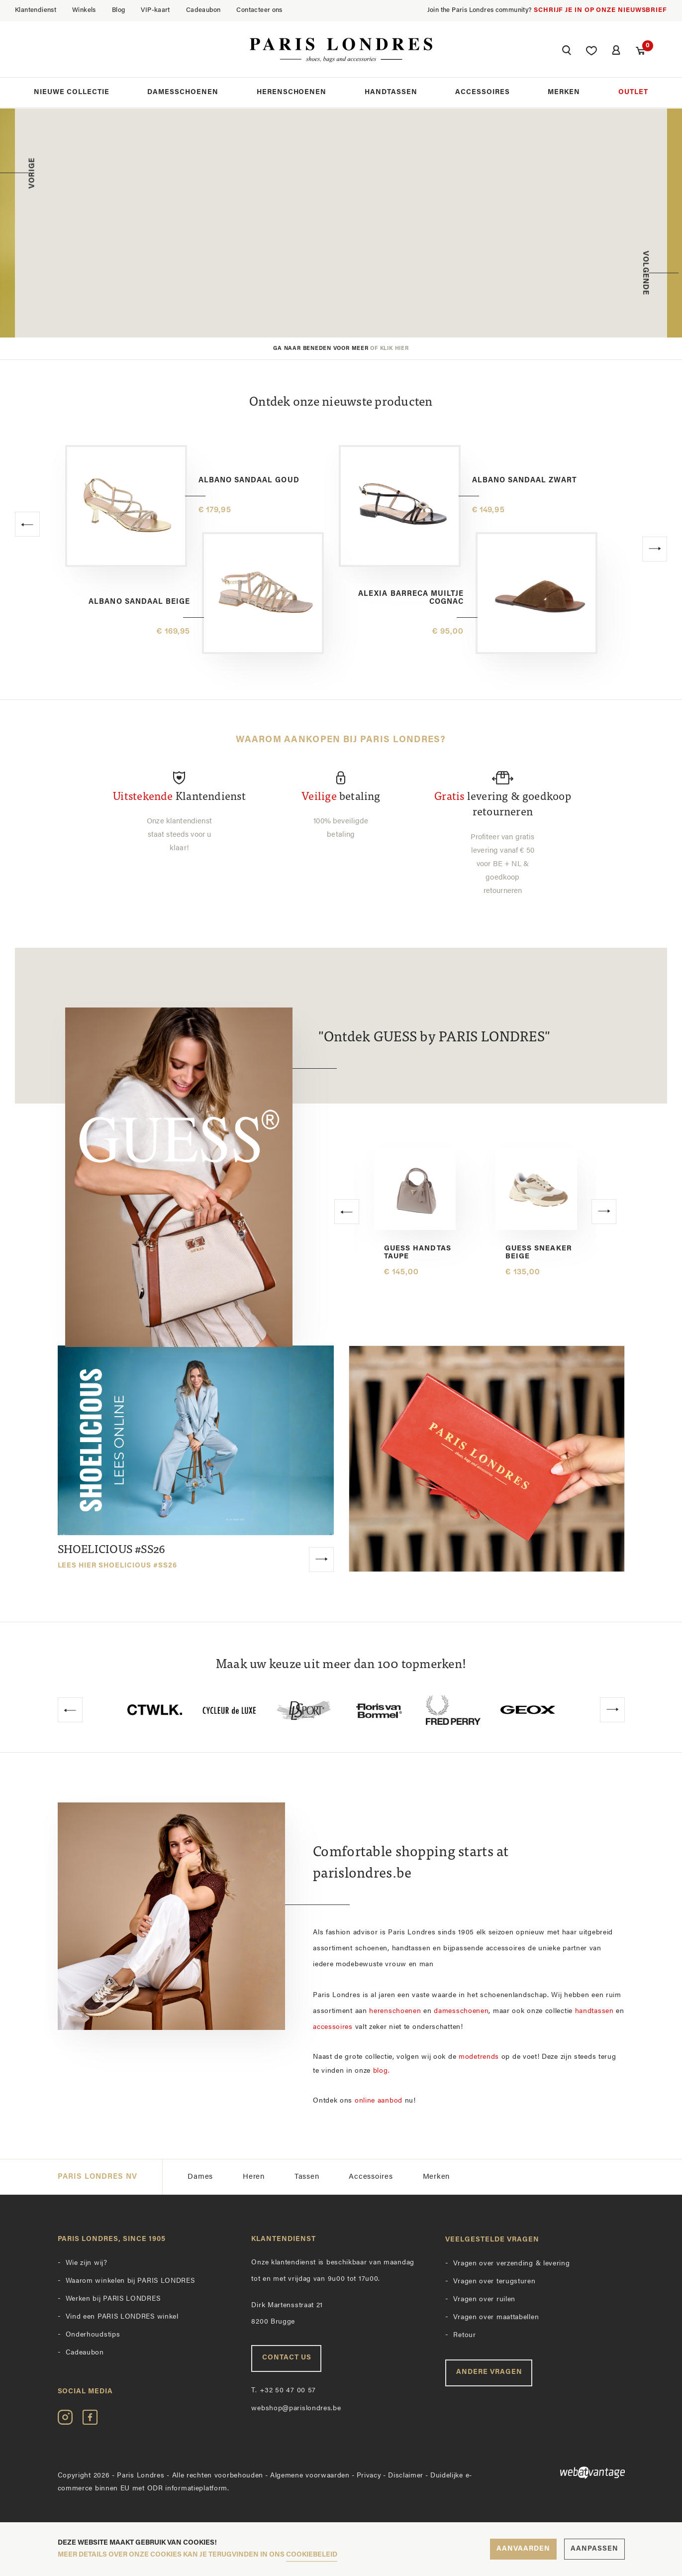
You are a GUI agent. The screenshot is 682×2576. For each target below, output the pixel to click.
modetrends (479, 2055)
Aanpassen (594, 2549)
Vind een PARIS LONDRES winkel (122, 2315)
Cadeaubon (203, 10)
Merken (564, 94)
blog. (381, 2069)
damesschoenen (461, 2010)
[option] (341, 223)
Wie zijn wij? (86, 2261)
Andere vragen (489, 2370)
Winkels (84, 10)
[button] (566, 52)
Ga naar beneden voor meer (340, 348)
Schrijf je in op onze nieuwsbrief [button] (600, 10)
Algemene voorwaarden (310, 2474)
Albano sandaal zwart (524, 480)
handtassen (594, 2010)
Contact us (286, 2356)
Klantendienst (35, 10)
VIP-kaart (155, 10)
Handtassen (391, 94)
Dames (200, 2175)
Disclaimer (405, 2474)
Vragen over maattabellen (496, 2316)
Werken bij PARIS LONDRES (113, 2297)
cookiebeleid (311, 2555)
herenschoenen (395, 2010)
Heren (254, 2175)
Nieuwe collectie (71, 94)
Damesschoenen (182, 94)
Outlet (633, 94)
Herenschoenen (292, 94)
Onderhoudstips (93, 2333)
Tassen (306, 2175)
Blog (118, 10)
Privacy (369, 2474)
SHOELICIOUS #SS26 (118, 1556)
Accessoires (482, 94)
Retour (464, 2334)
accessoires (333, 2025)
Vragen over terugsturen (494, 2280)
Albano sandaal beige (139, 602)
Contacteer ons (259, 10)
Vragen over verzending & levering (511, 2262)
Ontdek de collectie (414, 284)
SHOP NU (387, 271)
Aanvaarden (523, 2549)
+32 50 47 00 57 (283, 2389)
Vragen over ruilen (484, 2298)
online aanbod (378, 2099)
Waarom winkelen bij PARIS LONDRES (130, 2279)
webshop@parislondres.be (296, 2407)
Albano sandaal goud (248, 480)
